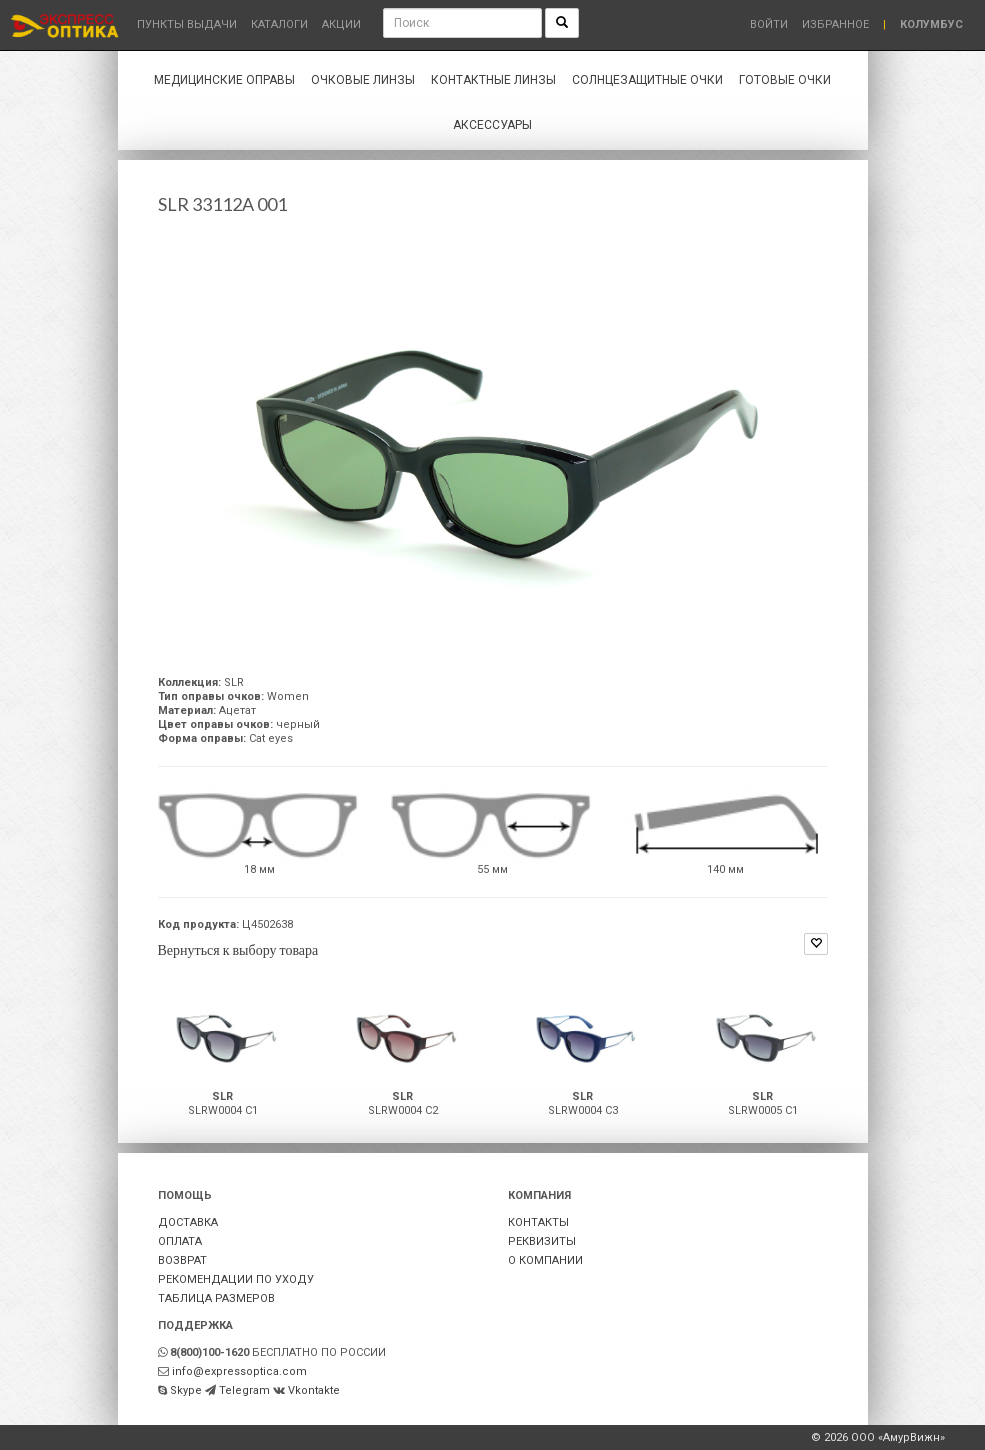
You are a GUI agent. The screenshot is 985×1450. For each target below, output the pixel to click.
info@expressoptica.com (239, 1371)
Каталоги (279, 24)
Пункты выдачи (187, 24)
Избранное (835, 24)
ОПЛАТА (180, 1241)
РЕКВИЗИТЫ (542, 1241)
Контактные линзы (493, 80)
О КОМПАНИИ (545, 1260)
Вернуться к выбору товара (238, 949)
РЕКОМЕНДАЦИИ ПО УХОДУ (236, 1279)
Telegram (244, 1390)
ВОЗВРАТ (182, 1260)
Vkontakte (314, 1390)
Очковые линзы (363, 80)
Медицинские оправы (224, 80)
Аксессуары (492, 125)
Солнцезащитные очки (647, 80)
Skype (186, 1390)
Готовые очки (785, 80)
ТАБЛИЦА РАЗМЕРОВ (216, 1298)
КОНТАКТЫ (538, 1222)
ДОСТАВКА (188, 1222)
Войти (769, 24)
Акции (341, 24)
